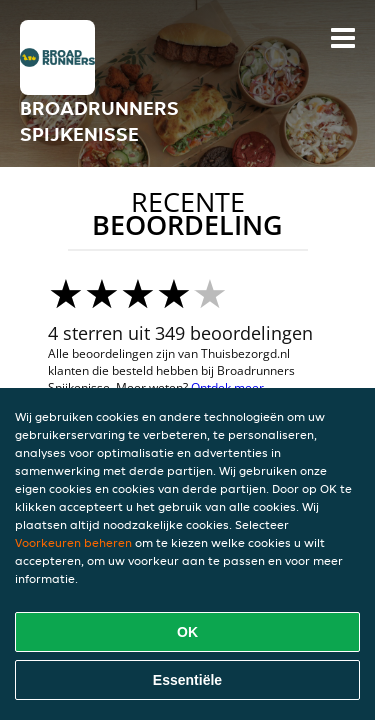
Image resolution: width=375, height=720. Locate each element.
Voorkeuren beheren (73, 542)
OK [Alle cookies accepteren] (187, 632)
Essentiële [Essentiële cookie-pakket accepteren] (187, 680)
